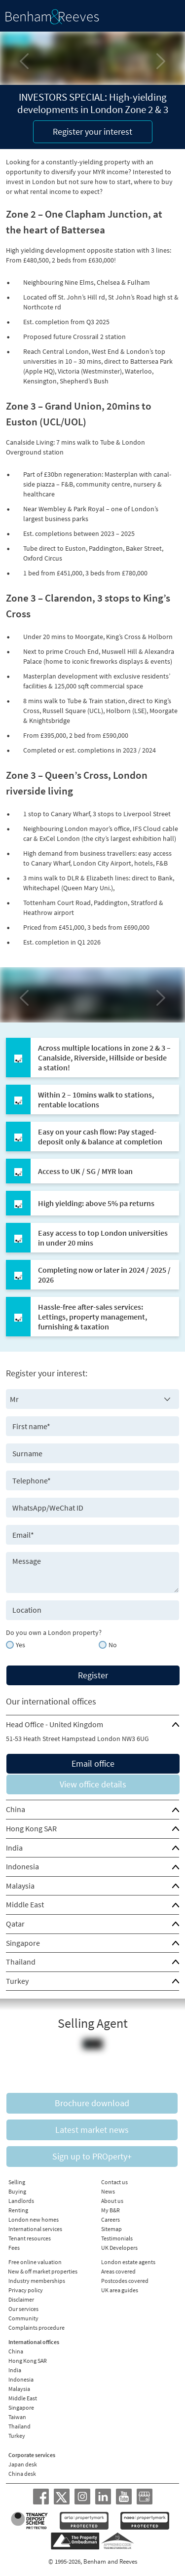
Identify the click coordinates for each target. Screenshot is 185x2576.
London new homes (33, 2219)
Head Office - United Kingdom (54, 1724)
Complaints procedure (36, 2327)
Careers (110, 2219)
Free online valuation (35, 2262)
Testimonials (117, 2238)
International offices (33, 2342)
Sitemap (111, 2229)
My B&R (110, 2210)
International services (35, 2229)
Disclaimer (21, 2299)
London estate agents (128, 2262)
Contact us (114, 2182)
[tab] (92, 1724)
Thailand (21, 1962)
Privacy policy (25, 2290)
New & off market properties (42, 2271)
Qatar (15, 1924)
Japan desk (22, 2464)
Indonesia (22, 1866)
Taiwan (17, 2417)
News (108, 2191)
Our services (23, 2308)
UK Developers (119, 2247)
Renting (18, 2210)
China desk (22, 2473)
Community (23, 2318)
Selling (16, 2182)
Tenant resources (29, 2238)
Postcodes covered (124, 2280)
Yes (20, 1644)
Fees (14, 2247)
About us (112, 2200)
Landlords (21, 2200)
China (15, 1809)
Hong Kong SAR (31, 1828)
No (113, 1644)
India (14, 1848)
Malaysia (20, 1886)
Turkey (17, 1981)
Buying (17, 2191)
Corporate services (31, 2455)
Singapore (23, 1943)
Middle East (25, 1904)
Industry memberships (36, 2280)
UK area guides (119, 2290)
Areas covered (118, 2271)
